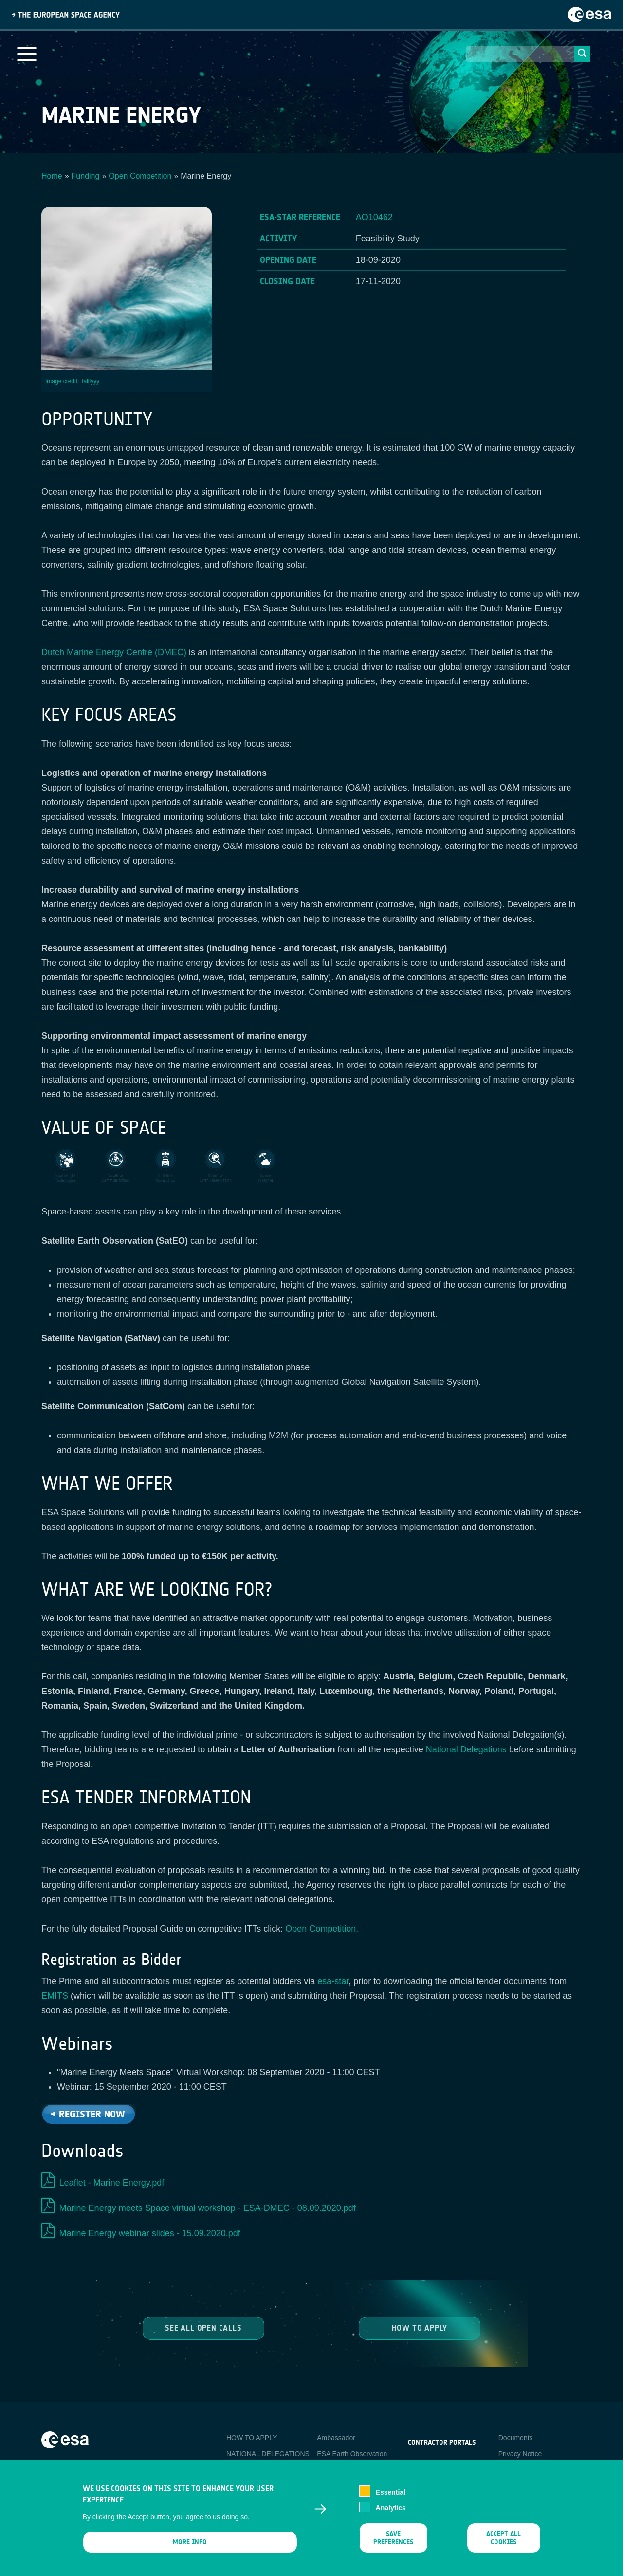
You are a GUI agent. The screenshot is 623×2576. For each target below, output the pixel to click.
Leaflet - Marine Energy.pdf (112, 2183)
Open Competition (140, 176)
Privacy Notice (520, 2454)
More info (190, 2551)
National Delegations (466, 1749)
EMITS (54, 1996)
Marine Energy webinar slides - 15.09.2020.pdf (149, 2233)
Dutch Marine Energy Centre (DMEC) (113, 652)
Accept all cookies (503, 2547)
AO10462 (374, 217)
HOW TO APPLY (251, 2438)
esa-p (416, 2465)
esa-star (332, 1981)
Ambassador (336, 2438)
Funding (86, 176)
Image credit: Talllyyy (72, 381)
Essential (390, 2501)
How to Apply (420, 2328)
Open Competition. (321, 1928)
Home (51, 176)
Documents (515, 2438)
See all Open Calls (203, 2328)
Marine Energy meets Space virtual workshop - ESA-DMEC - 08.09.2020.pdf (207, 2208)
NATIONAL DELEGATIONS (268, 2454)
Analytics (391, 2517)
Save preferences (393, 2547)
